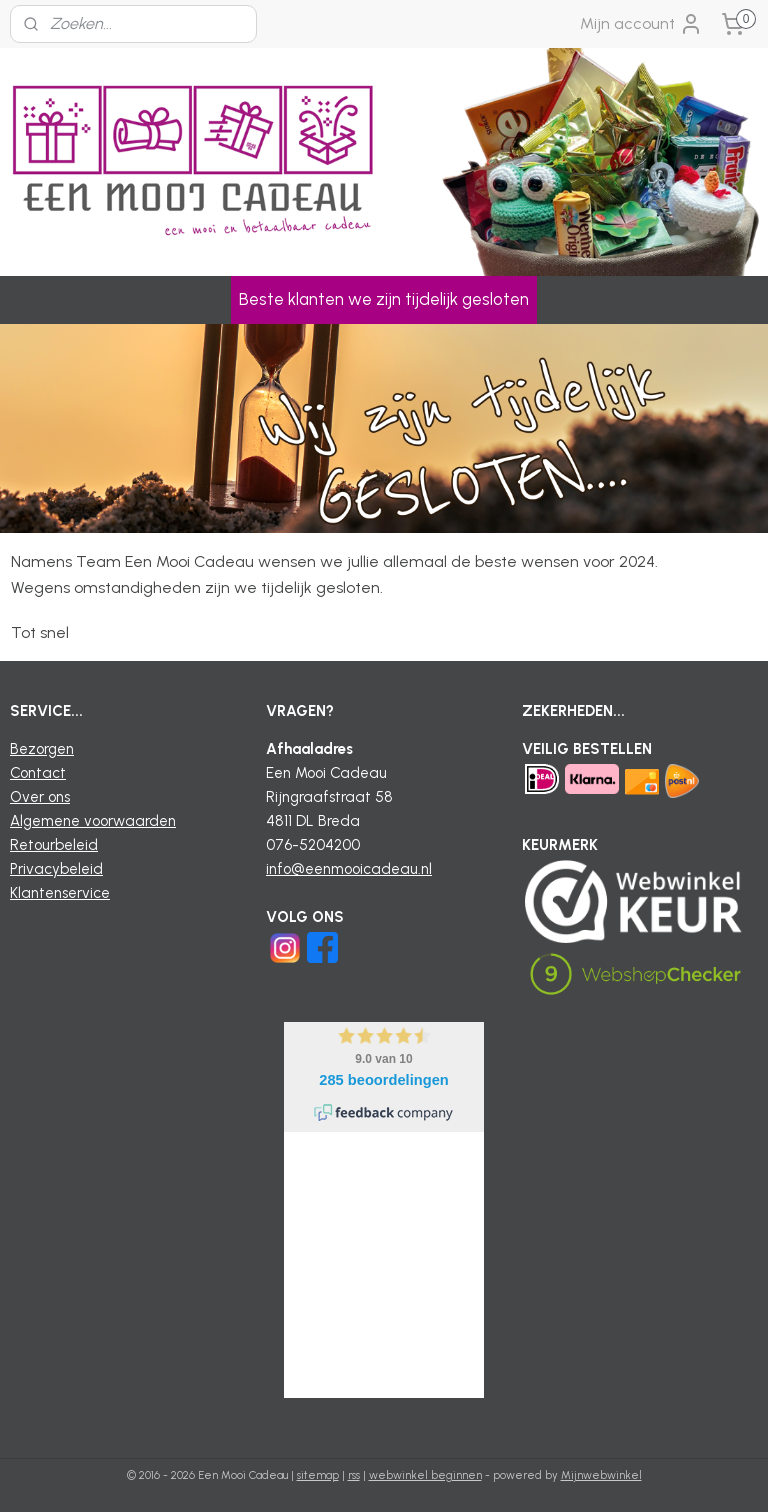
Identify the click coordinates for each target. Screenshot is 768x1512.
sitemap (318, 1475)
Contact (38, 773)
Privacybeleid (56, 869)
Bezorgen (42, 749)
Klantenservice (60, 893)
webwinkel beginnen (425, 1475)
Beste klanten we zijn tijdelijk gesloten (384, 299)
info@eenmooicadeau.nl (349, 869)
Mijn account (641, 24)
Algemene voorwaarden (93, 821)
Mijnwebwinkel (601, 1475)
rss (354, 1475)
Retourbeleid (54, 845)
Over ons (40, 797)
